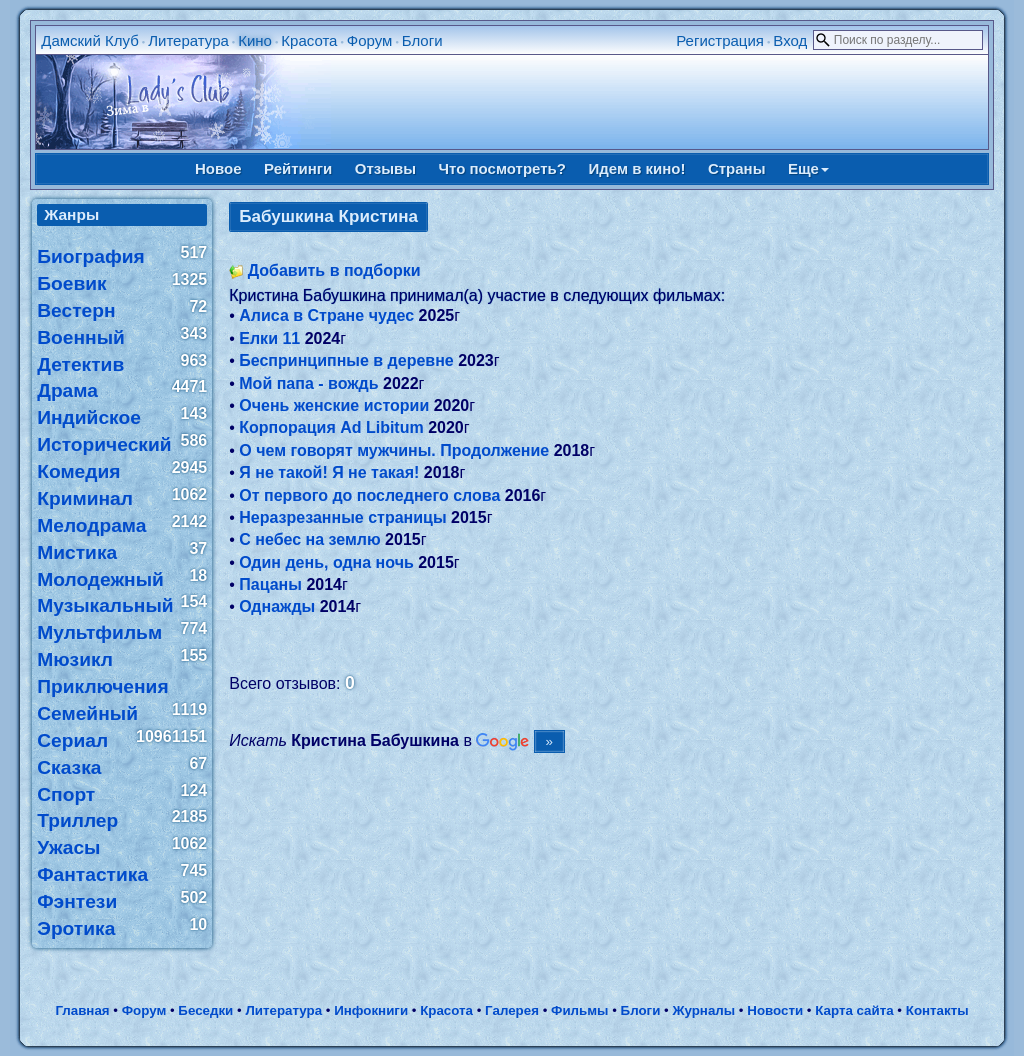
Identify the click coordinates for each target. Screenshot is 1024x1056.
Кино (255, 40)
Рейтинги (298, 168)
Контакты (937, 1010)
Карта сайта (854, 1010)
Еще (808, 168)
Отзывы (385, 168)
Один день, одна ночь (326, 562)
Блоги (422, 40)
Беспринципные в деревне (346, 360)
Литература (188, 40)
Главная (82, 1010)
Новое (218, 168)
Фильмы (579, 1010)
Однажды (277, 606)
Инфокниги (371, 1010)
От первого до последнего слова (369, 495)
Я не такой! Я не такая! (329, 472)
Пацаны (270, 584)
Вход (790, 40)
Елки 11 (269, 338)
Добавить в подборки (334, 270)
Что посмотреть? (502, 168)
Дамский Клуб (90, 40)
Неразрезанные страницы (342, 517)
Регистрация (720, 40)
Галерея (512, 1010)
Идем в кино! (636, 168)
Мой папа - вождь (308, 383)
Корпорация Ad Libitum (331, 427)
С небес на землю (309, 539)
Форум (370, 40)
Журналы (703, 1010)
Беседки (205, 1010)
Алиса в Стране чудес (326, 315)
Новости (775, 1010)
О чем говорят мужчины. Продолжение (394, 450)
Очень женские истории (334, 405)
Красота (309, 40)
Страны (737, 168)
